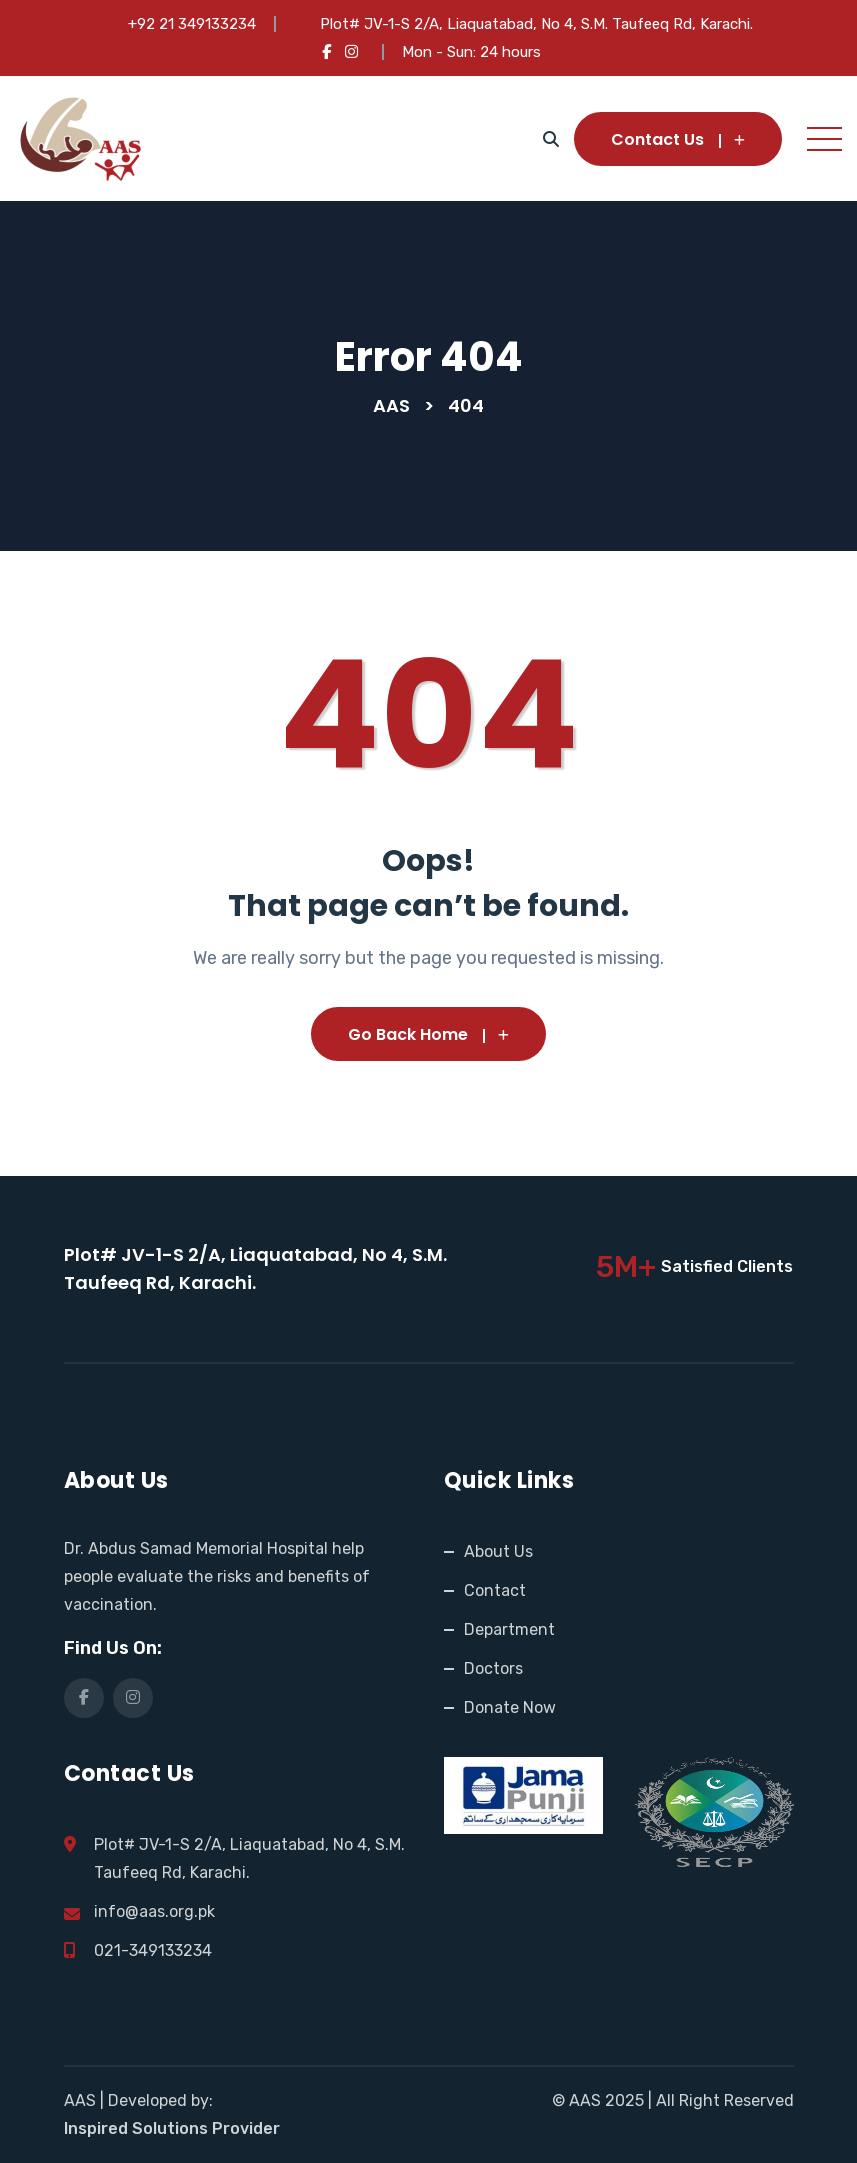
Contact (495, 1590)
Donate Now (510, 1707)
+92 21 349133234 (192, 24)
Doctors (493, 1668)
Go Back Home (428, 1034)
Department (509, 1629)
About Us (498, 1551)
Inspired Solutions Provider (172, 2128)
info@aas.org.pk (154, 1911)
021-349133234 (153, 1950)
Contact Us (678, 139)
